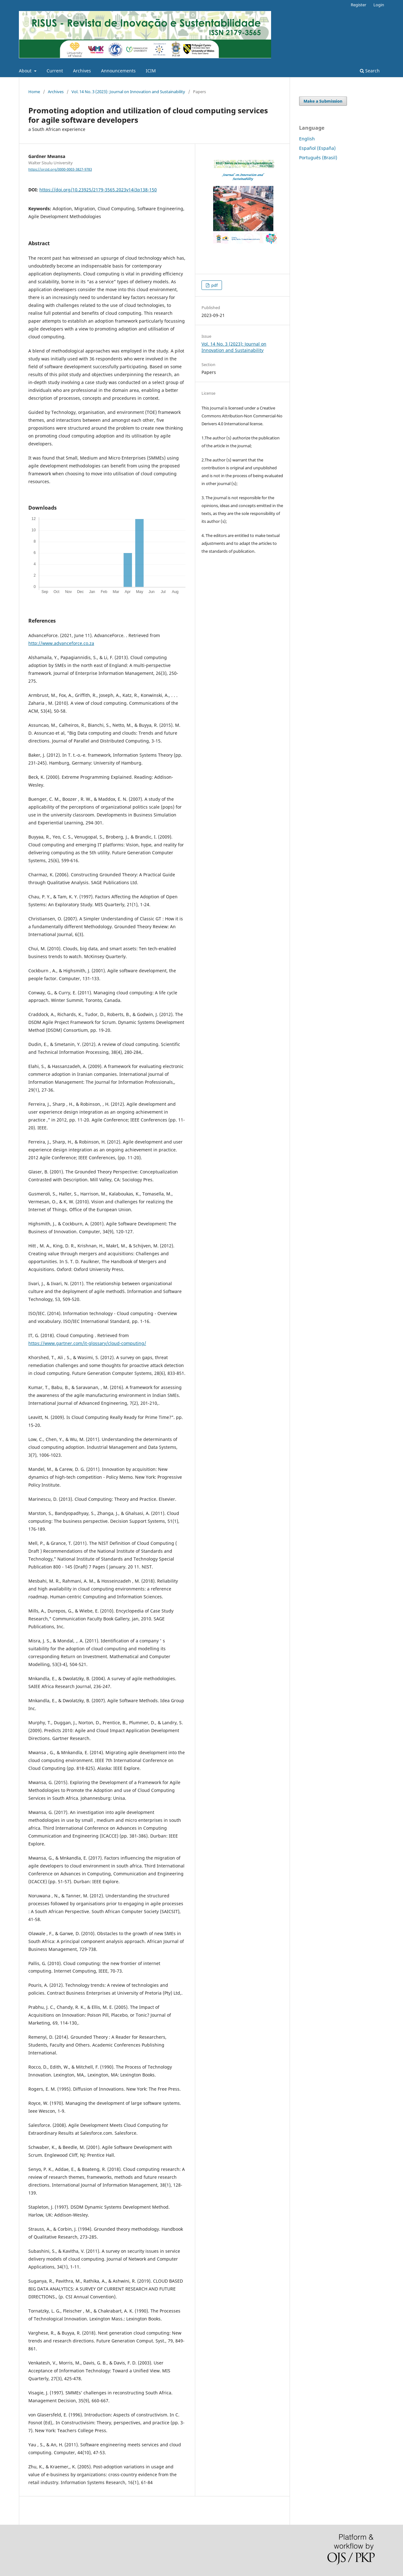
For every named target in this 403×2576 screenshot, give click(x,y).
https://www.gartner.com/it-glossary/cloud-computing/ (87, 1343)
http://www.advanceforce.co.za (61, 643)
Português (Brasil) (318, 158)
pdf (214, 285)
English (307, 139)
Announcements (118, 71)
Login (378, 5)
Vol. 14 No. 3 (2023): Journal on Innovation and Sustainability (128, 91)
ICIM (151, 71)
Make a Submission (323, 101)
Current (55, 71)
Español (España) (317, 148)
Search (370, 71)
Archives (82, 71)
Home (34, 91)
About (26, 71)
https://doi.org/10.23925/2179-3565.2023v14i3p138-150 (98, 190)
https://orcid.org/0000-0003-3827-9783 (60, 169)
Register (358, 5)
